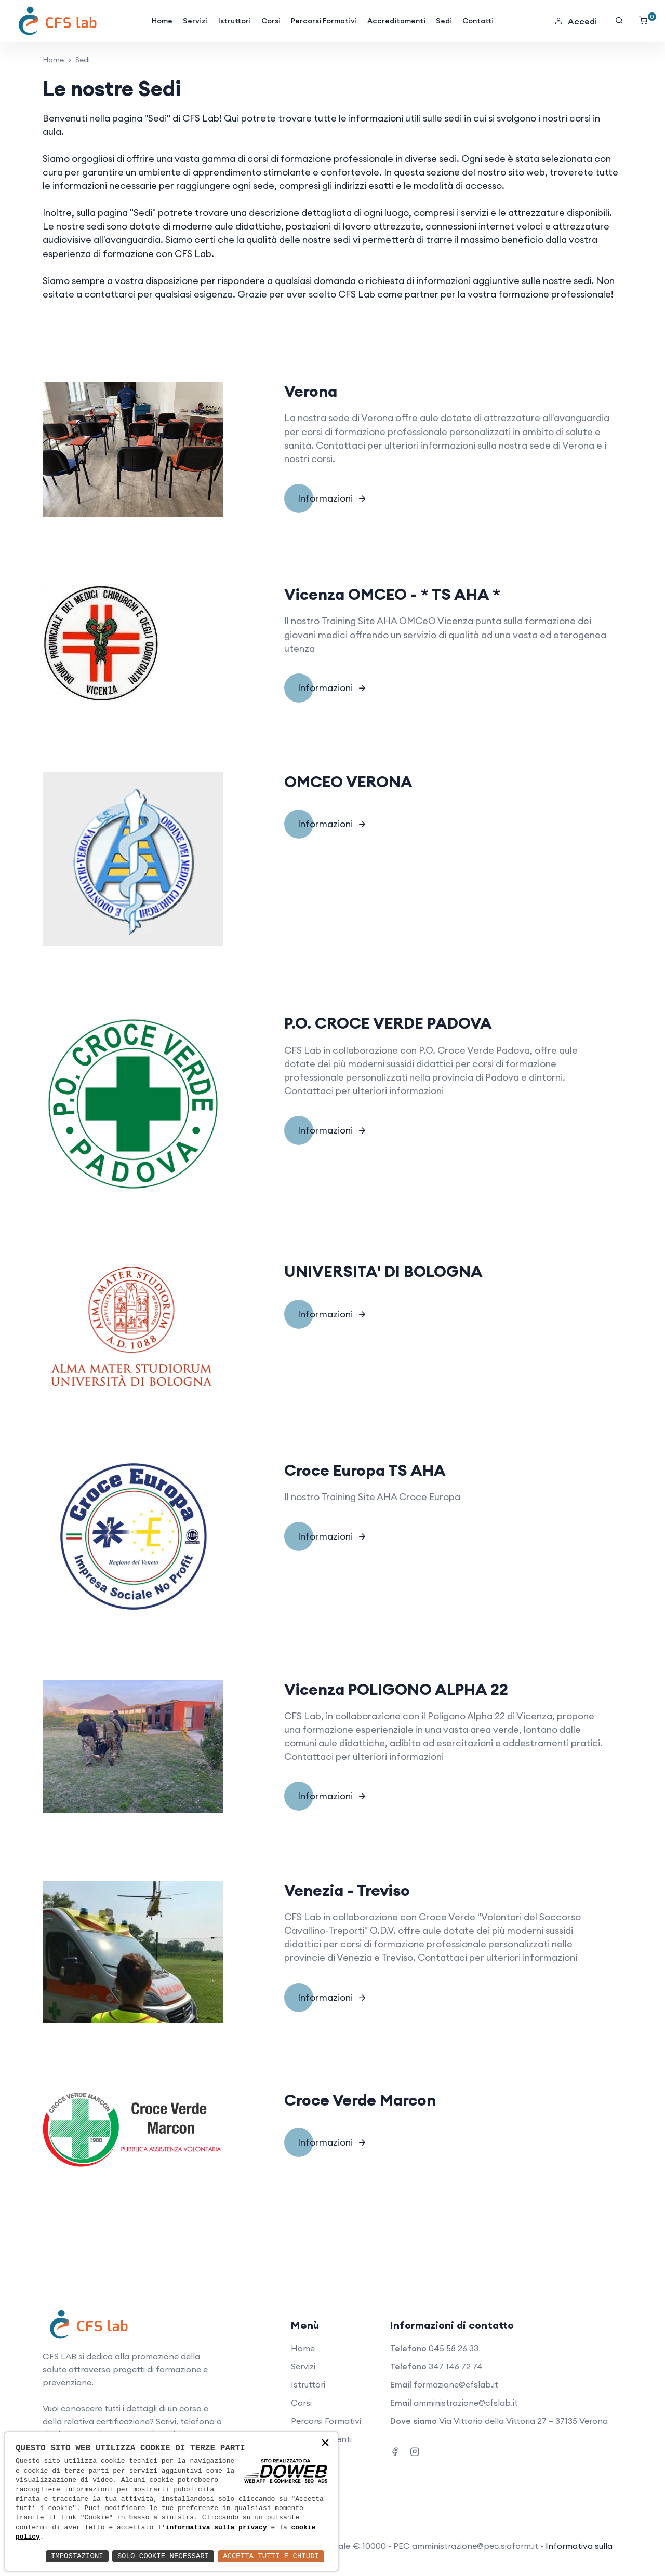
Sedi (444, 20)
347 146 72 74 (456, 2366)
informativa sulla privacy (216, 2527)
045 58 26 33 (453, 2348)
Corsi (271, 20)
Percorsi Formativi (324, 20)
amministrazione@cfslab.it (466, 2402)
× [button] (325, 2443)
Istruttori (234, 20)
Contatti (478, 20)
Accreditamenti (396, 20)
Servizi (195, 20)
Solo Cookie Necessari (163, 2556)
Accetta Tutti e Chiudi (271, 2556)
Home (162, 20)
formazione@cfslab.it (456, 2384)
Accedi (575, 21)
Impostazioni (77, 2556)
